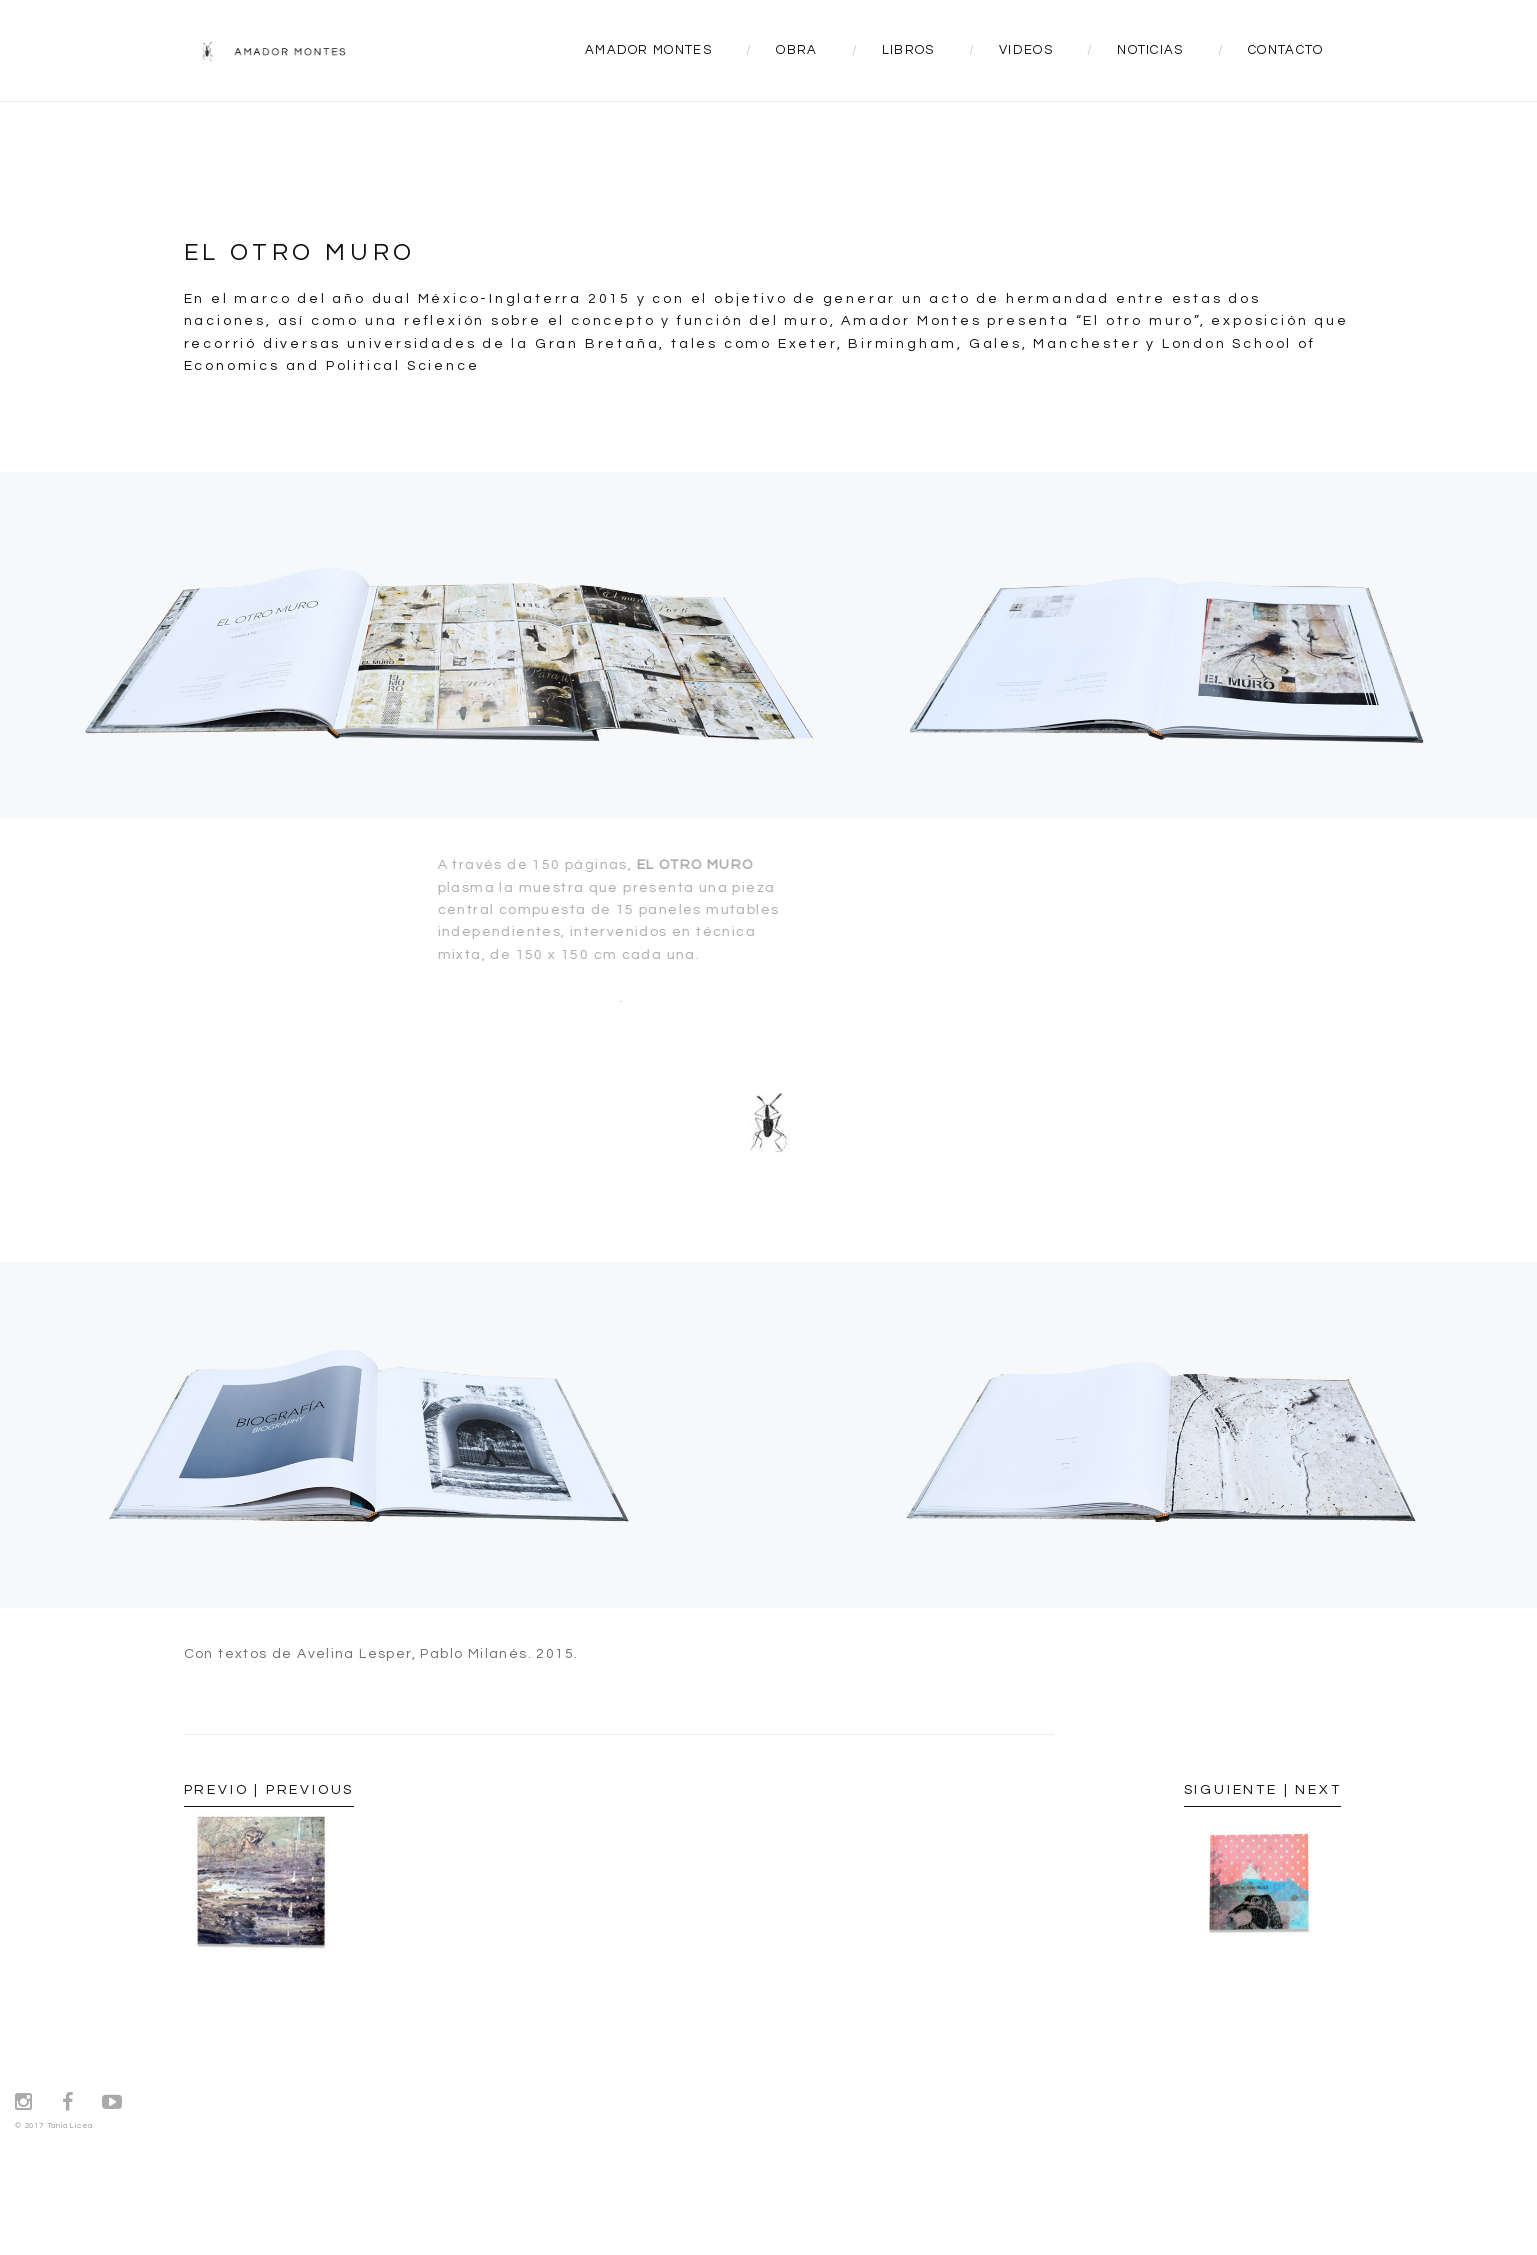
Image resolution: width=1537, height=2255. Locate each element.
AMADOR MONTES (648, 50)
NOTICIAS (1150, 50)
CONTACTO (1285, 50)
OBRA (796, 50)
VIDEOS (1026, 50)
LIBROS (908, 50)
